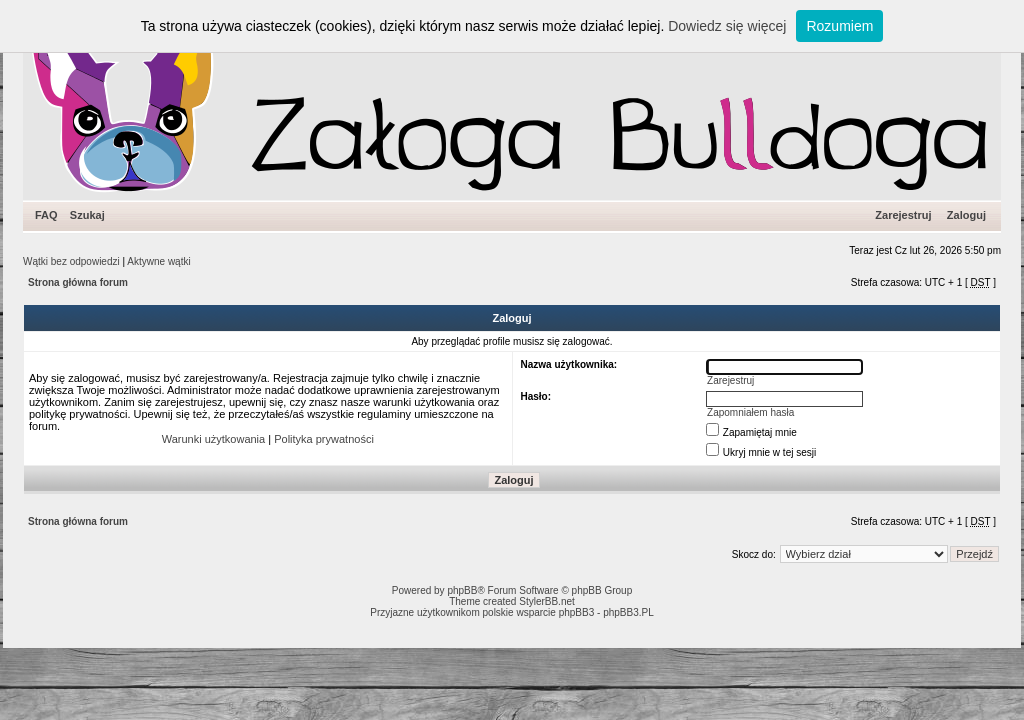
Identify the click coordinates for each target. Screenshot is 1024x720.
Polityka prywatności (324, 439)
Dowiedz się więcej (727, 26)
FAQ (46, 215)
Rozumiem (839, 26)
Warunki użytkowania (214, 439)
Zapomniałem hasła (750, 412)
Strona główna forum (78, 282)
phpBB (462, 590)
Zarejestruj (903, 215)
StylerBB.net (547, 601)
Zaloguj (966, 215)
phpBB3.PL (628, 612)
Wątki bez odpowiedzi (71, 261)
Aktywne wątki (158, 261)
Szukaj (87, 215)
